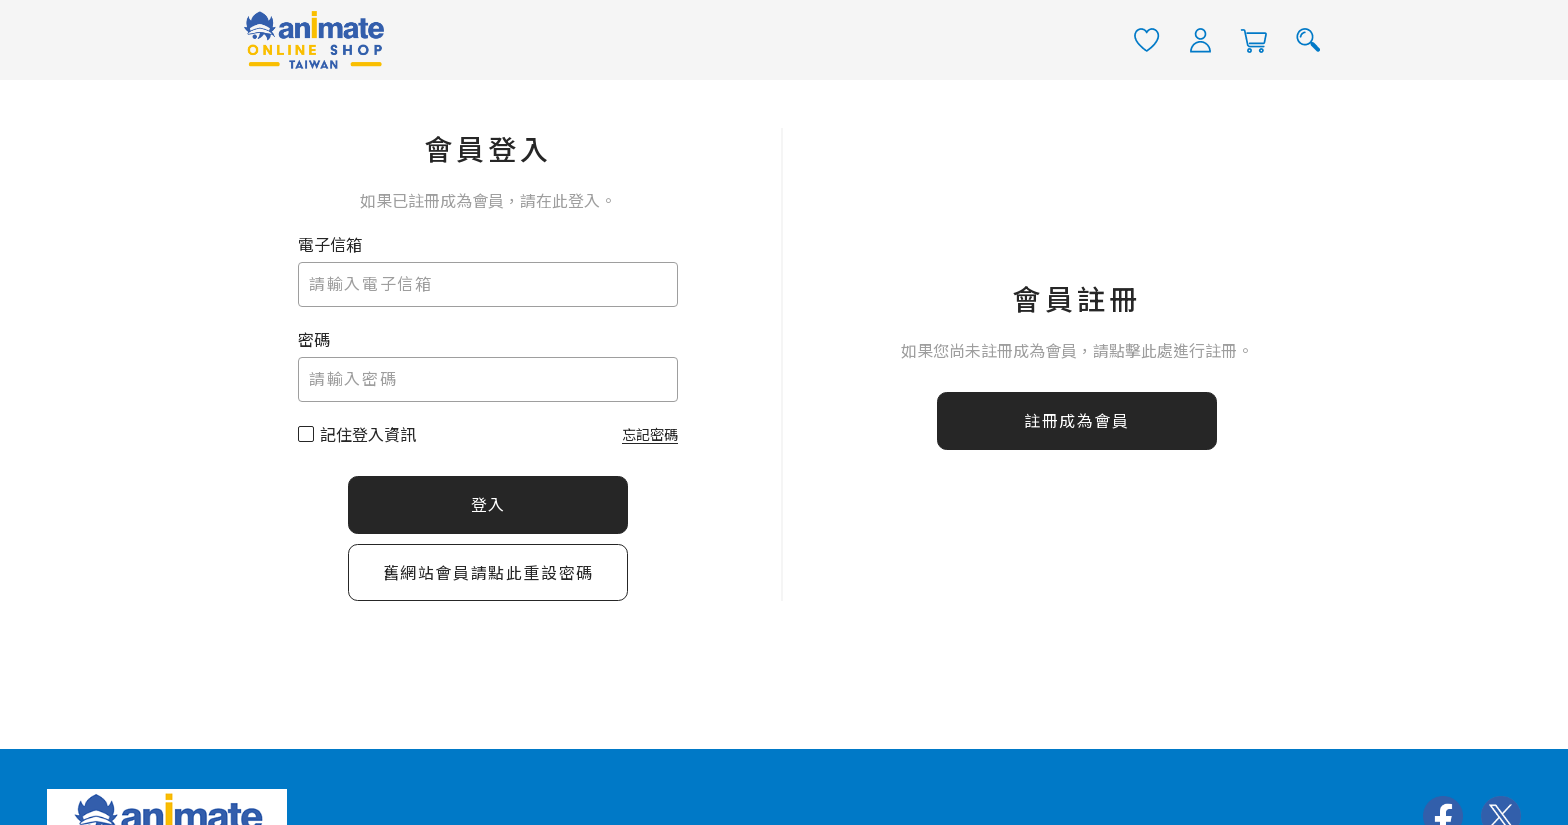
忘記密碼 (650, 434)
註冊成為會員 (1077, 421)
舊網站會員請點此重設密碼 (488, 572)
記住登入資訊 (368, 434)
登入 (488, 504)
